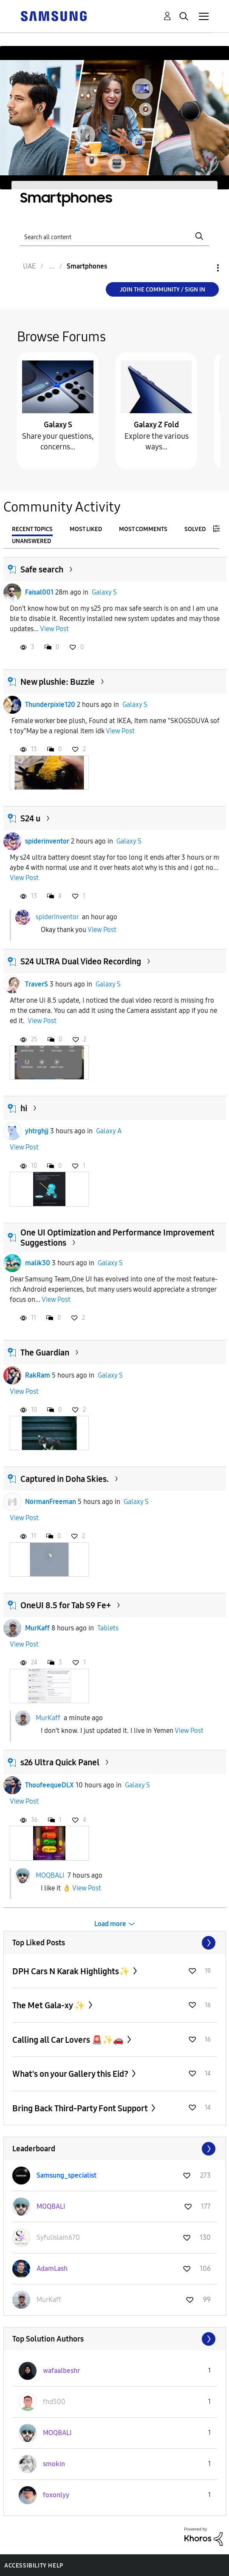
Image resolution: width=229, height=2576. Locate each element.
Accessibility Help (33, 2565)
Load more (110, 1924)
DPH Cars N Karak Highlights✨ (71, 1971)
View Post (54, 629)
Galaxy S (58, 424)
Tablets (108, 1628)
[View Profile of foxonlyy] (56, 2495)
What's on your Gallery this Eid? (71, 2074)
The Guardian (44, 1352)
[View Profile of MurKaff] (49, 2300)
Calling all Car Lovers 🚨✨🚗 (68, 2040)
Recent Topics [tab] (32, 529)
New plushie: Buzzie (57, 682)
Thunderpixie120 (50, 704)
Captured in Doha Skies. (64, 1479)
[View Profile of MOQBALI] (51, 2206)
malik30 (37, 1263)
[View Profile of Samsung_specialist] (66, 2175)
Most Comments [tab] (143, 529)
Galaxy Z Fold (156, 424)
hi (23, 1108)
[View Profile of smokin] (54, 2464)
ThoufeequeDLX (49, 1785)
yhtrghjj (36, 1131)
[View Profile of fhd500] (54, 2402)
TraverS (36, 984)
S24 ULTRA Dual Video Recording (80, 961)
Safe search (41, 569)
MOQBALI (50, 1875)
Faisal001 (39, 592)
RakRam (37, 1375)
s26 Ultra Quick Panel (59, 1762)
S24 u (30, 818)
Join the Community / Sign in (162, 289)
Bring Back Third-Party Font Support (81, 2108)
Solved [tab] (195, 529)
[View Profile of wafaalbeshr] (61, 2371)
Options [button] (203, 267)
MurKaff (37, 1628)
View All (115, 1942)
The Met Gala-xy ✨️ (49, 2005)
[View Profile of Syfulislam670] (58, 2237)
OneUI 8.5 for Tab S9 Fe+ (65, 1605)
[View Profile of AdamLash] (52, 2268)
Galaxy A (109, 1131)
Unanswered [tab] (31, 541)
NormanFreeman (50, 1502)
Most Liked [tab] (86, 529)
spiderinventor (47, 841)
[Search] (114, 236)
